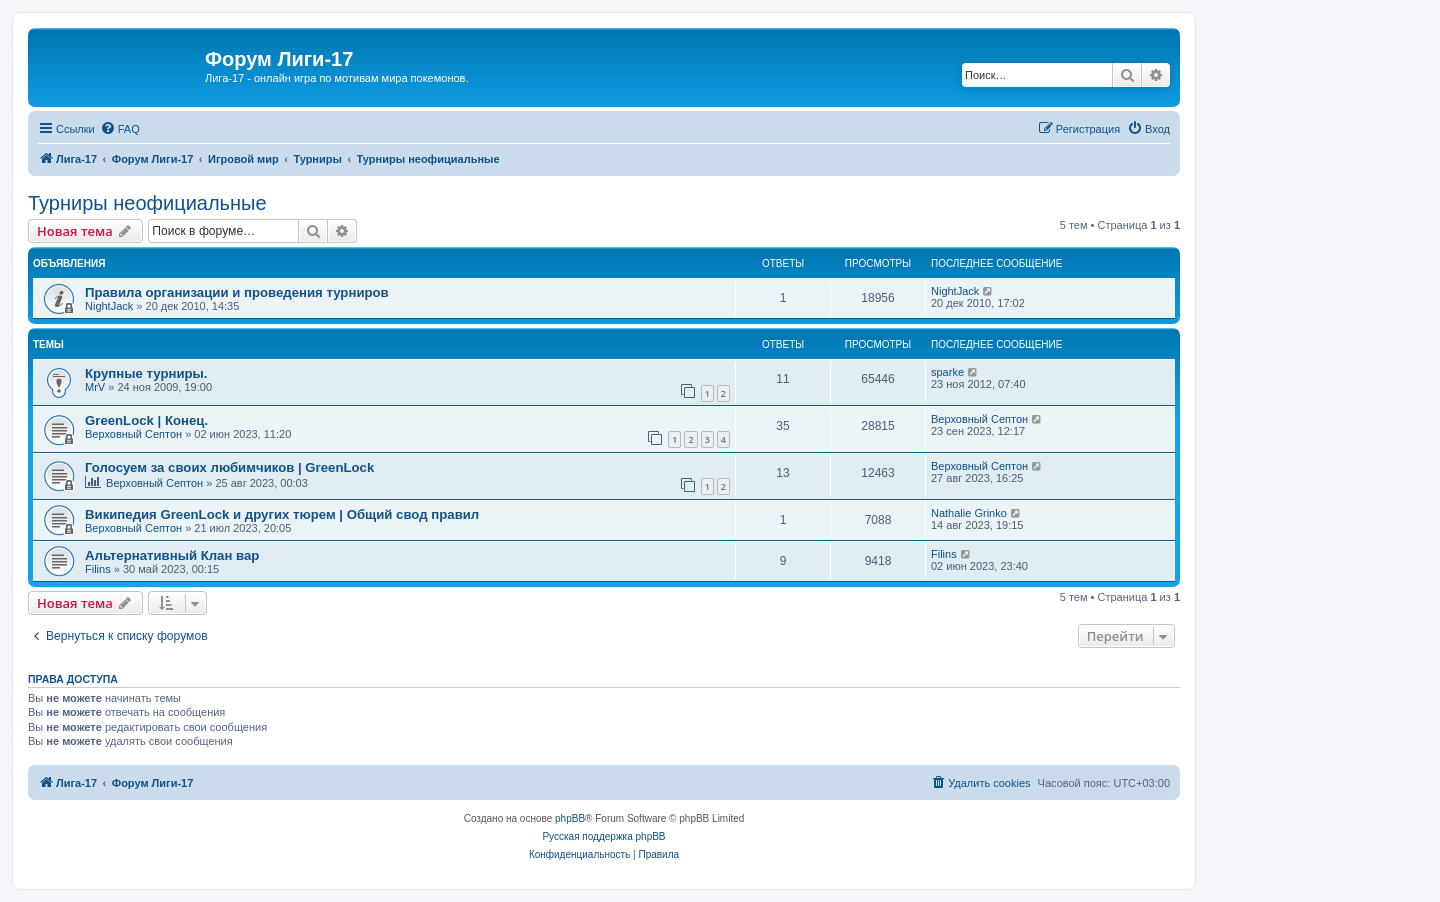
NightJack (109, 306)
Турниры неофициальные (147, 203)
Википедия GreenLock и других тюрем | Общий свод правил (282, 514)
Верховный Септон (133, 434)
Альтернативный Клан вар (172, 555)
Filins (98, 569)
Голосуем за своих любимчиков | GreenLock (229, 467)
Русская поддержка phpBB (603, 836)
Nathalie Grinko (969, 513)
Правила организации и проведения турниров (237, 292)
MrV (95, 387)
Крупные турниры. (146, 373)
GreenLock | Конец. (146, 420)
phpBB (570, 818)
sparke (947, 372)
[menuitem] (120, 129)
